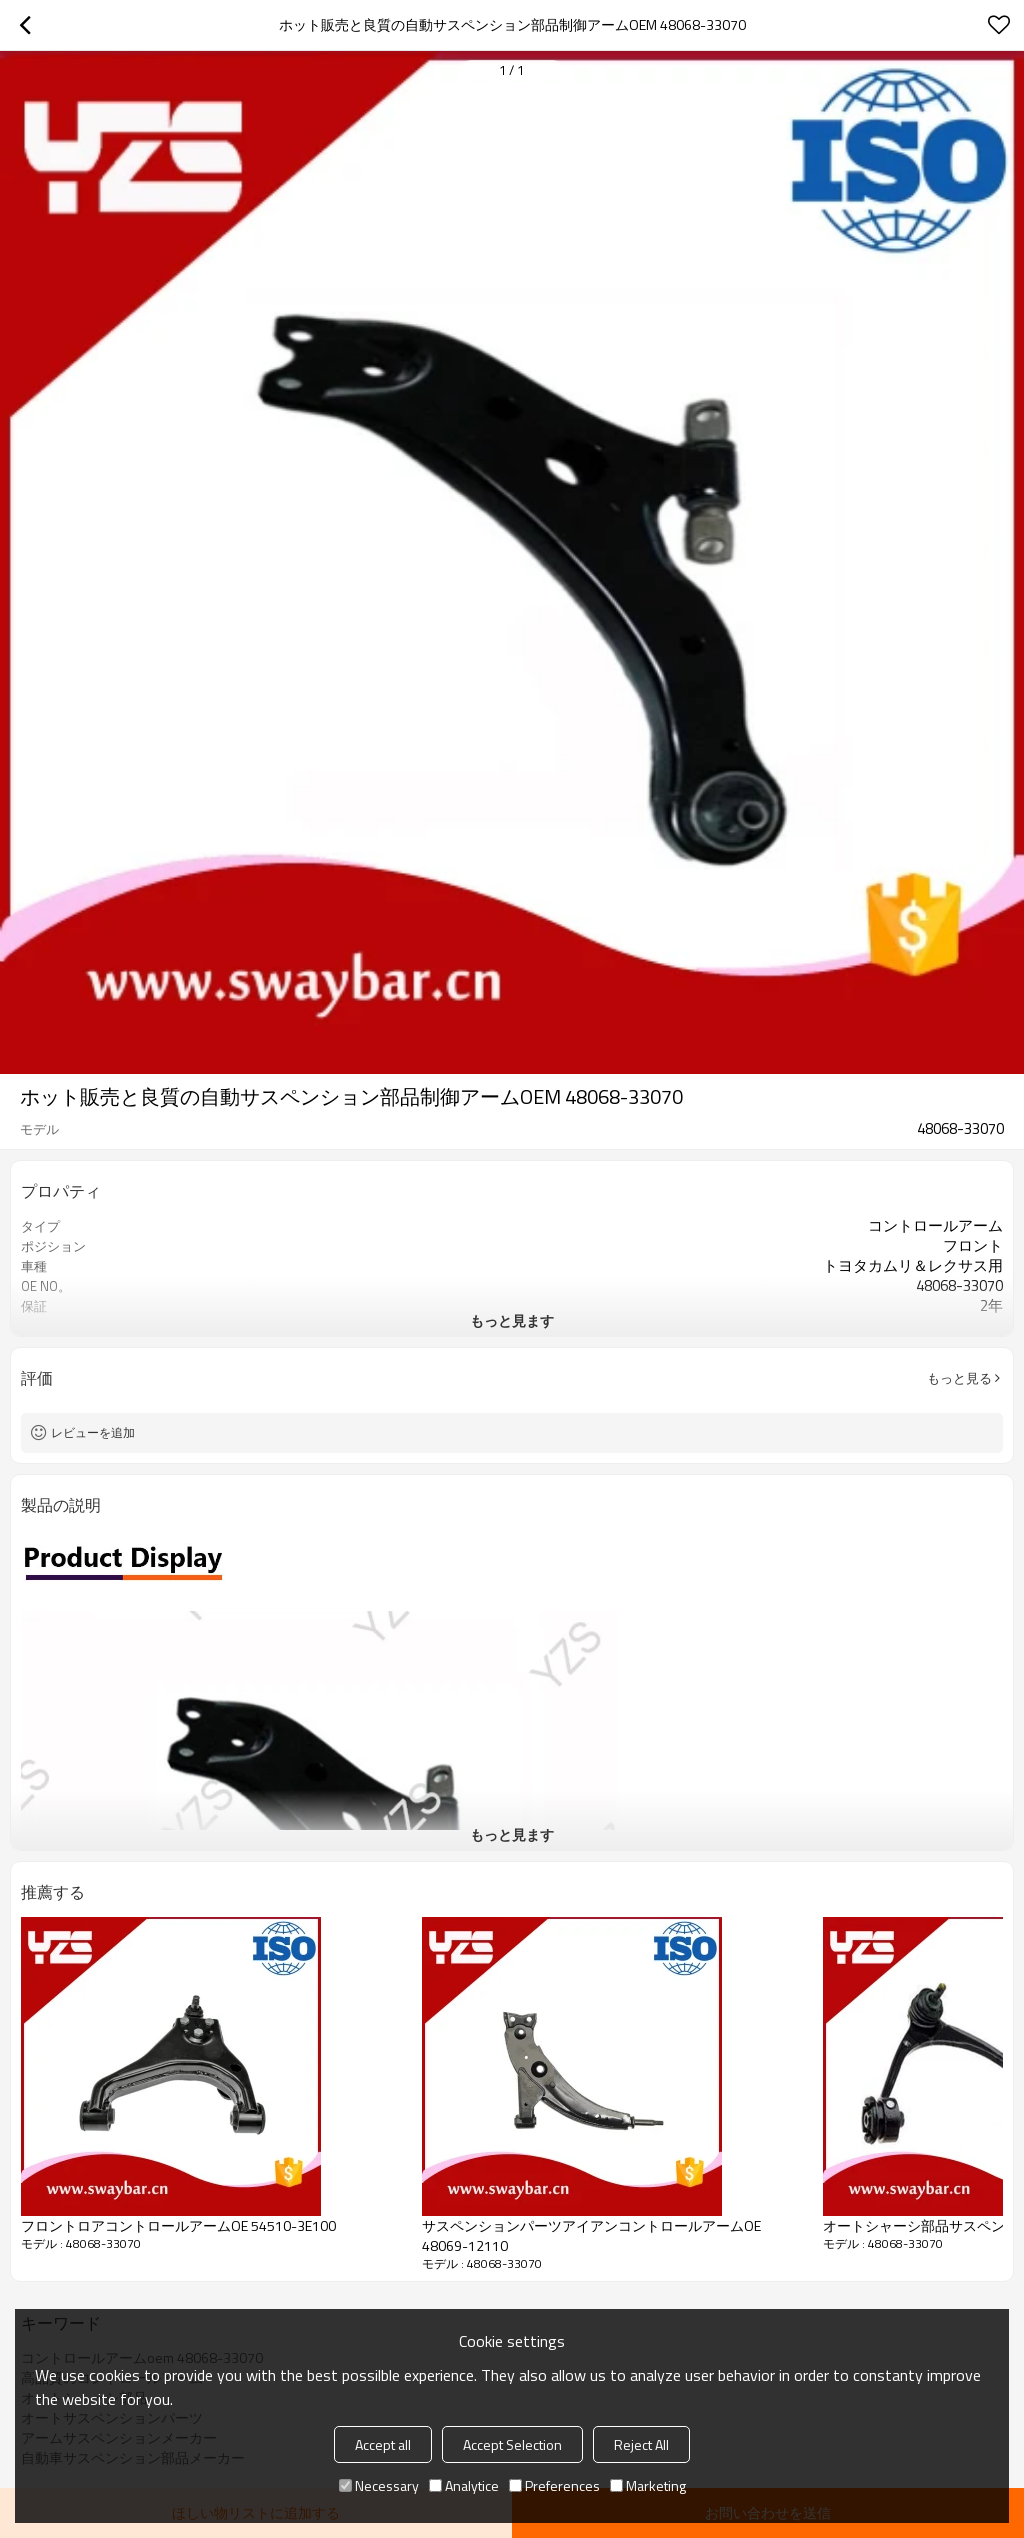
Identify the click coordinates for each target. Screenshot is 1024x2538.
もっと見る (959, 1378)
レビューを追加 (93, 1432)
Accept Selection (512, 2444)
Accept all (383, 2444)
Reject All (641, 2444)
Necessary (379, 2485)
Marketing (648, 2485)
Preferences (554, 2485)
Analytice (464, 2485)
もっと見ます (512, 1320)
